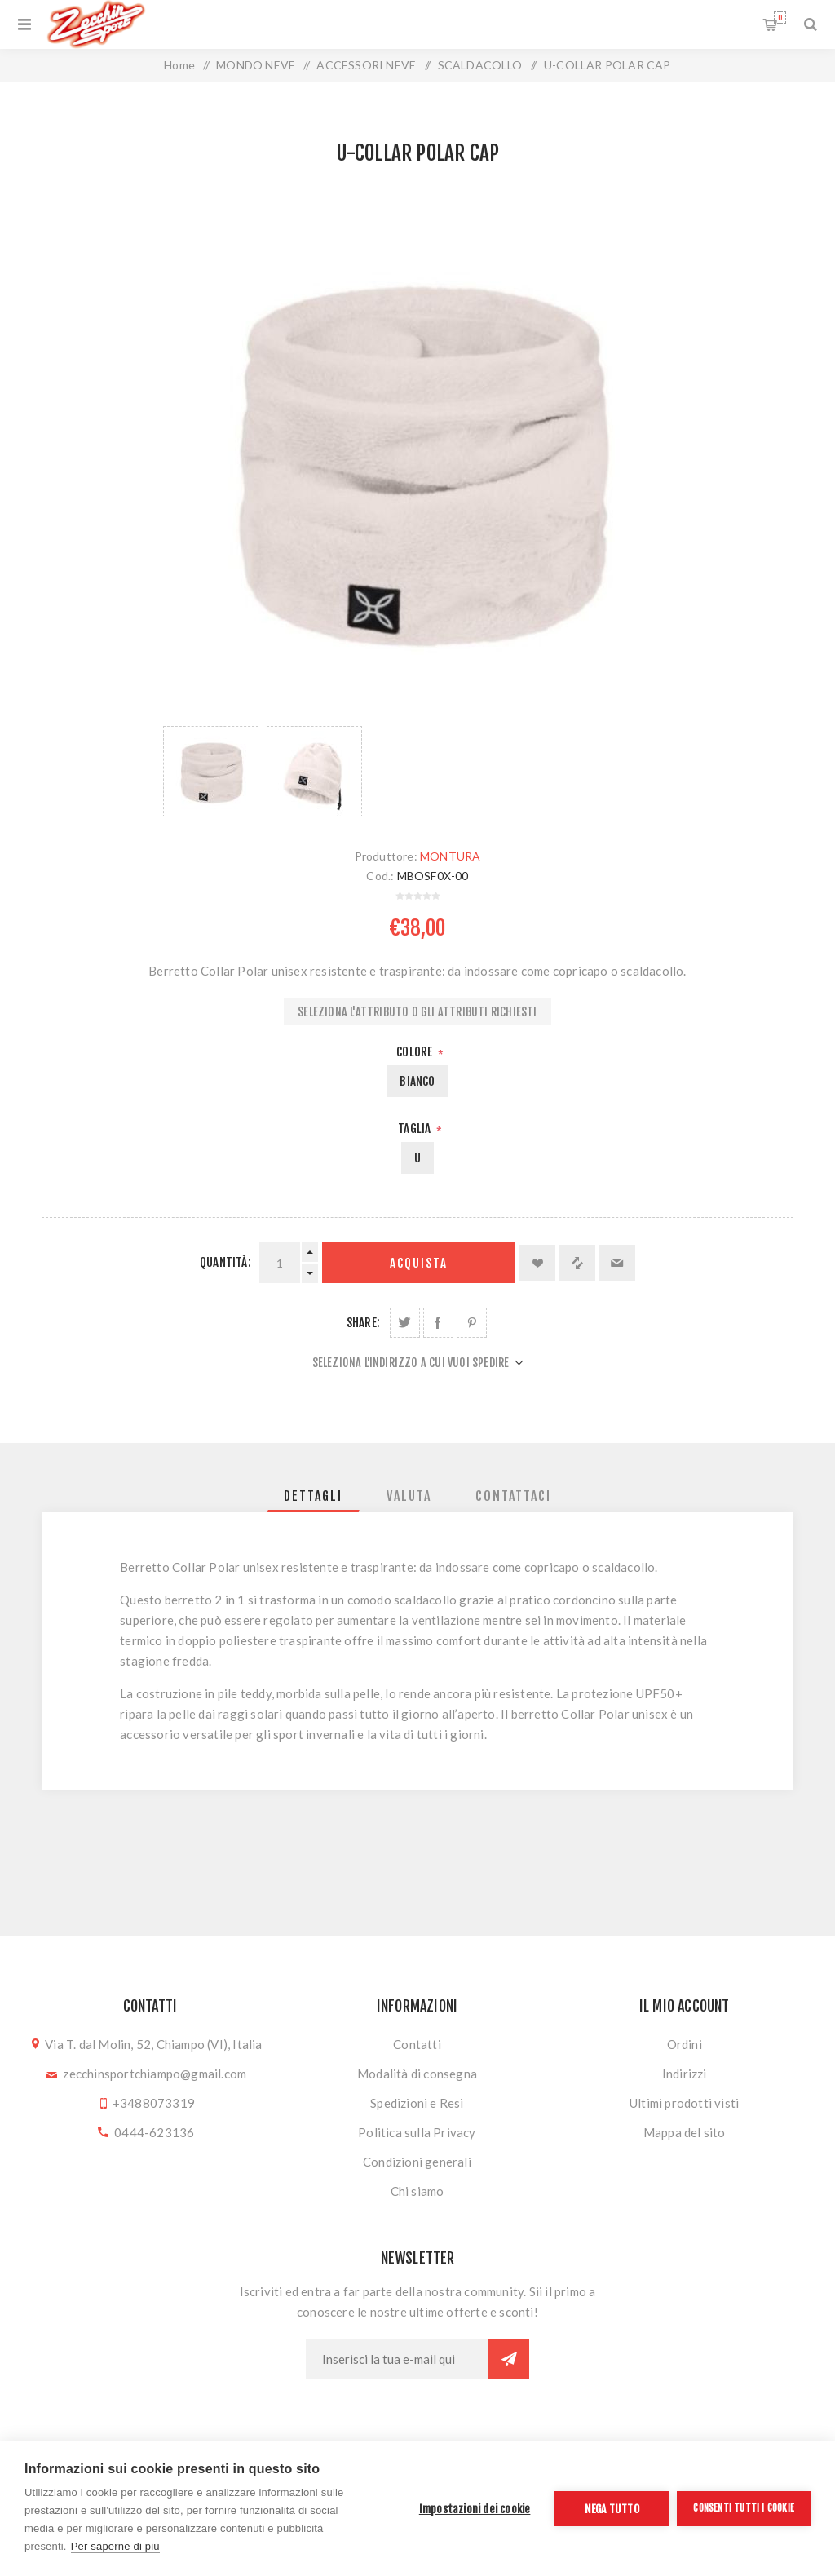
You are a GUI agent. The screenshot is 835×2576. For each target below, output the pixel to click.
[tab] (313, 1496)
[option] (211, 771)
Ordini (684, 2044)
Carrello (780, 17)
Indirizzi (684, 2073)
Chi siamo (417, 2191)
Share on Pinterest (472, 1323)
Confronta (577, 1263)
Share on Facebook (438, 1323)
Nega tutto (612, 2509)
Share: (363, 1322)
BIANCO (417, 1081)
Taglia (415, 1128)
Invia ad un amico (617, 1263)
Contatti (417, 2044)
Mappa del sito (684, 2132)
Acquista (419, 1263)
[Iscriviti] (397, 2359)
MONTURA (450, 856)
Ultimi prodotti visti (684, 2103)
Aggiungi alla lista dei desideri (537, 1263)
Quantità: (225, 1262)
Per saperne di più (115, 2546)
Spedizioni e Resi (416, 2103)
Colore (415, 1052)
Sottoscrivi (508, 2359)
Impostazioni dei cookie (475, 2509)
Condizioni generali (417, 2161)
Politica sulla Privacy (416, 2132)
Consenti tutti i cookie (743, 2508)
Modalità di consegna (417, 2073)
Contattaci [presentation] (513, 1496)
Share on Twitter (405, 1323)
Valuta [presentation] (409, 1496)
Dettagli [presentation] (313, 1496)
